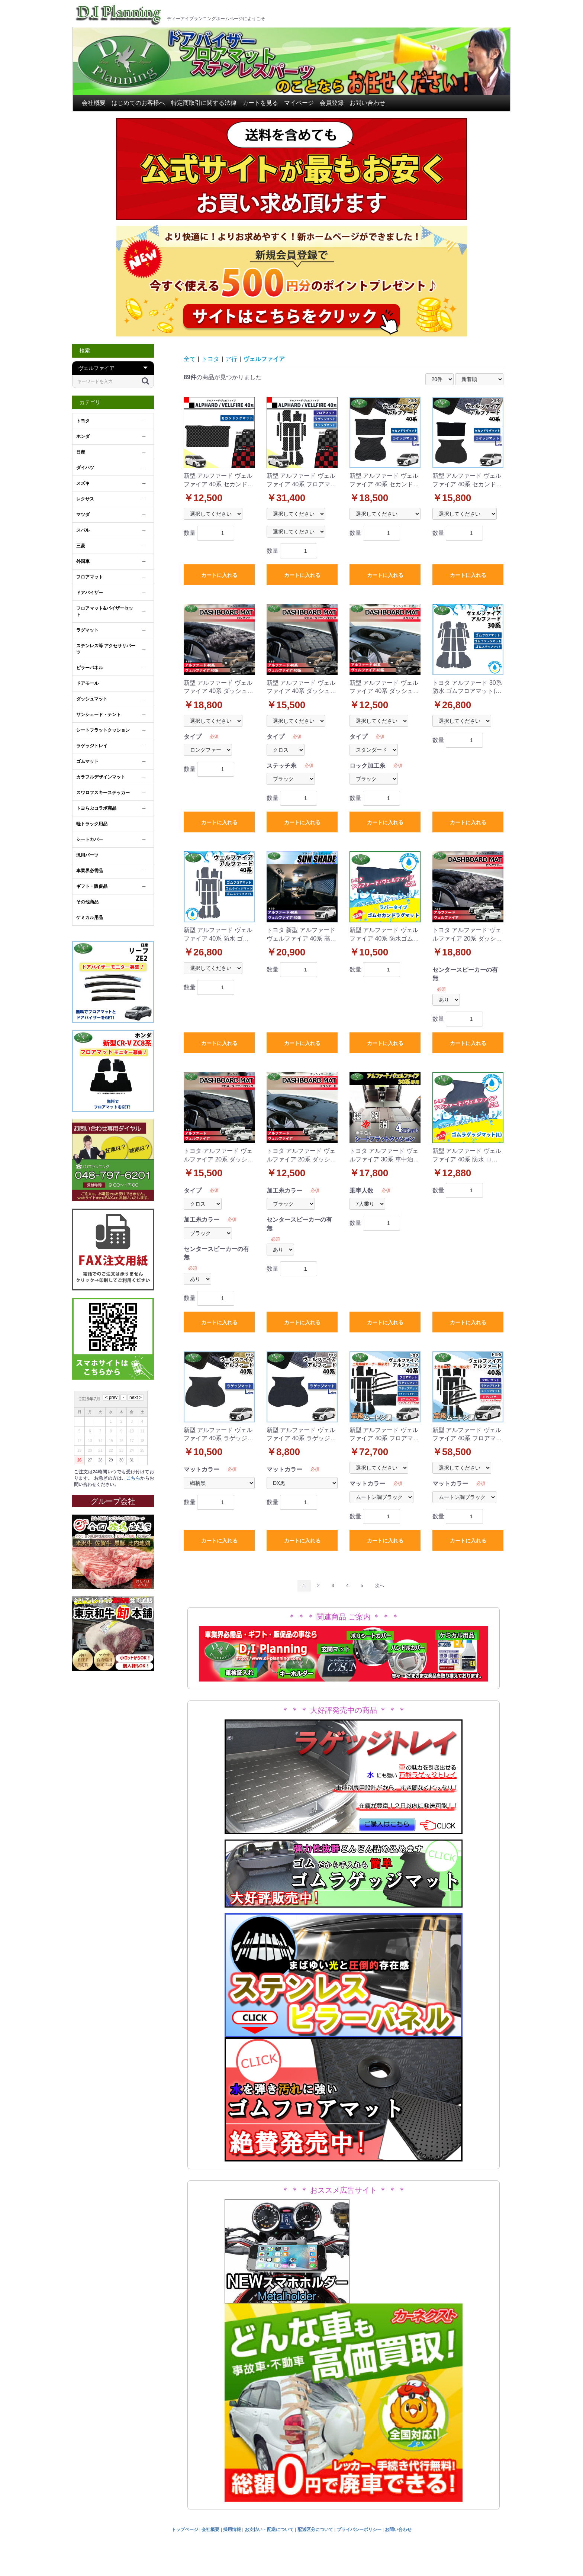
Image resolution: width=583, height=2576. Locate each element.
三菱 (80, 545)
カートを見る (260, 103)
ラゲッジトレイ (91, 745)
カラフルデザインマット (100, 777)
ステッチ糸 (281, 766)
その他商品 (87, 902)
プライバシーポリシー (359, 2529)
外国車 (83, 561)
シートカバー (89, 839)
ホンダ (83, 436)
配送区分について (315, 2529)
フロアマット (89, 577)
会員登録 (332, 103)
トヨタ (83, 420)
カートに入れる (219, 575)
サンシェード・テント (98, 714)
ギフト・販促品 (91, 886)
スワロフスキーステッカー (103, 792)
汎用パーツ (87, 855)
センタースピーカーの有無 (465, 974)
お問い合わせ (367, 103)
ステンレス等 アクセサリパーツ (105, 649)
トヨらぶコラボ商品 (96, 808)
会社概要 (94, 103)
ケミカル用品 (89, 917)
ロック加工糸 (367, 766)
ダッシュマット (91, 699)
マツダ (83, 514)
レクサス (85, 499)
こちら (133, 1478)
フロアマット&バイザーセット (104, 611)
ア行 (231, 359)
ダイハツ (85, 467)
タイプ (193, 737)
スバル (83, 530)
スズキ (83, 483)
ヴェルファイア (264, 359)
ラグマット (87, 630)
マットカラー (201, 1469)
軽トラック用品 (91, 823)
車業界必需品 (89, 870)
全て (190, 359)
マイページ (299, 103)
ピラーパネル (89, 667)
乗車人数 (361, 1190)
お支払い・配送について (269, 2529)
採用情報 (232, 2529)
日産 (80, 452)
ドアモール (87, 683)
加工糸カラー (201, 1219)
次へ (379, 1585)
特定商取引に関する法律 (203, 103)
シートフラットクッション (103, 730)
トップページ (184, 2529)
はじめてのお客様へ (138, 103)
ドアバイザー (89, 592)
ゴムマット (87, 761)
